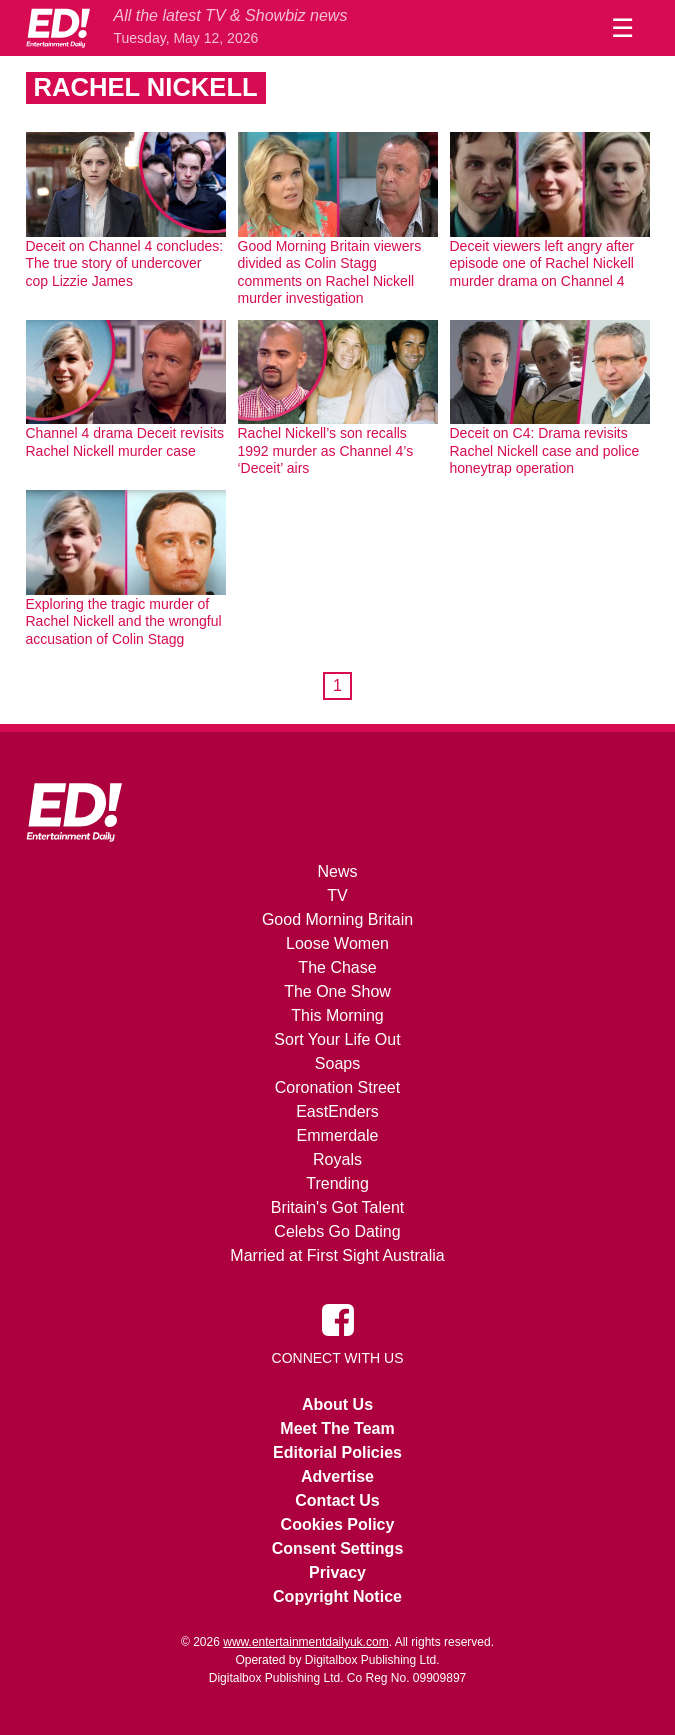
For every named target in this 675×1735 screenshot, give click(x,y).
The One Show (337, 991)
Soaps (337, 1063)
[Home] (58, 28)
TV (337, 895)
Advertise (337, 1476)
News (337, 871)
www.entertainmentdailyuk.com (305, 1642)
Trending (337, 1183)
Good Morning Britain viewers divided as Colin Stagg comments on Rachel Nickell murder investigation (330, 272)
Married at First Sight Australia (337, 1255)
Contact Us (337, 1500)
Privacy (337, 1572)
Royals (337, 1159)
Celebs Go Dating (337, 1231)
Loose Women (337, 943)
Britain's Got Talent (338, 1207)
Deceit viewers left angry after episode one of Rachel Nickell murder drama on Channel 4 (542, 263)
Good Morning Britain (337, 919)
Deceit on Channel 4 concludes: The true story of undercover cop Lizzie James (125, 263)
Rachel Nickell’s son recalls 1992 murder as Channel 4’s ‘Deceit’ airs (326, 450)
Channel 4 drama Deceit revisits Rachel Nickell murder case (125, 442)
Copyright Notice (337, 1596)
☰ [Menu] (622, 28)
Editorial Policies (337, 1452)
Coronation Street (337, 1087)
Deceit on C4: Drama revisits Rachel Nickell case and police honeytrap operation (545, 450)
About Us (337, 1404)
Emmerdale (338, 1135)
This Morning (337, 1015)
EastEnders (337, 1111)
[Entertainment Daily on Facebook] (338, 1319)
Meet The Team (337, 1428)
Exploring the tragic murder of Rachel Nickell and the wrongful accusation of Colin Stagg (124, 621)
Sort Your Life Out (337, 1039)
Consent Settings (338, 1548)
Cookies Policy (338, 1524)
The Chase (337, 967)
